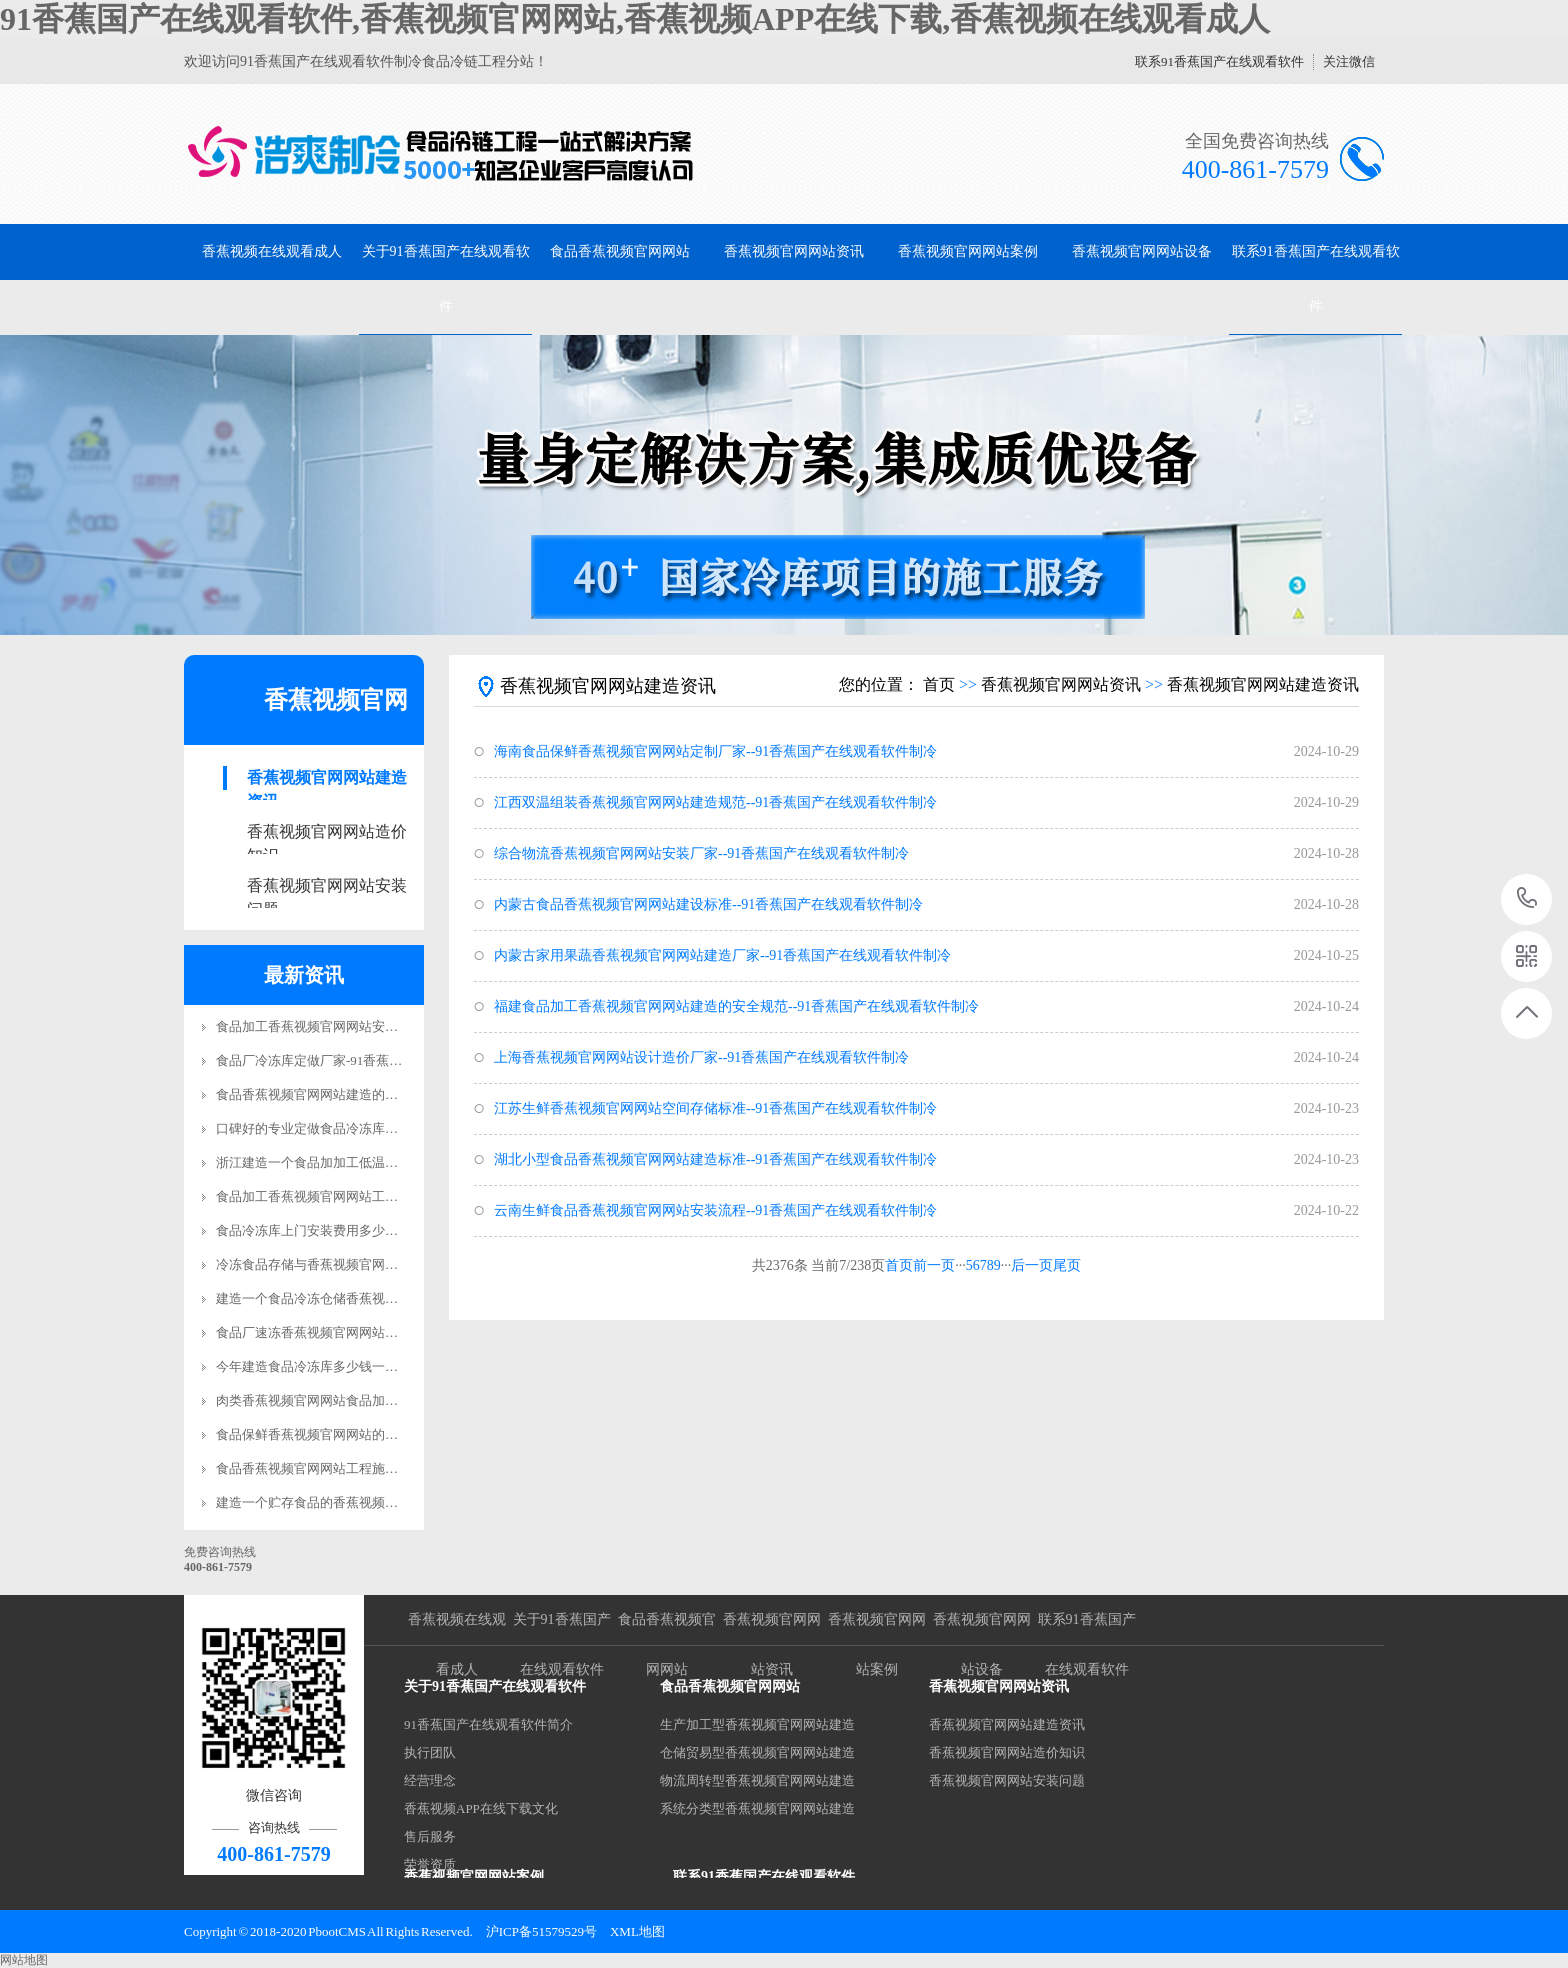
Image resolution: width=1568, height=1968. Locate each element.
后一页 (1032, 1265)
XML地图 (637, 1931)
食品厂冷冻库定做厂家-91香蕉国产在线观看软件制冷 (367, 1060)
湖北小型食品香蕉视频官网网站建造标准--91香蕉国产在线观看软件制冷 (715, 1159)
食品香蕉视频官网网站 (620, 251)
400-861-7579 (1527, 899)
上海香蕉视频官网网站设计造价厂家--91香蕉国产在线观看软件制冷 (701, 1057)
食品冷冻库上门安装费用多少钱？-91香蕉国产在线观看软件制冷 (400, 1230)
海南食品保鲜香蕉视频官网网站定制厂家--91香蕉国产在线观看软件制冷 (715, 751)
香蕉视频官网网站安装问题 (327, 887)
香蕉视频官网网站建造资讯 (327, 779)
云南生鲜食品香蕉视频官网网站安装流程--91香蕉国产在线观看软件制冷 (715, 1210)
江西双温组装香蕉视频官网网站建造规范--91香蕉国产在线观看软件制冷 (715, 802)
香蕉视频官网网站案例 (968, 251)
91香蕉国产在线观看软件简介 (488, 1724)
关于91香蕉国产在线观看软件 (446, 279)
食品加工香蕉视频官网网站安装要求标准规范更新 (359, 1026)
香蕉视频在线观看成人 (272, 251)
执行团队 (430, 1752)
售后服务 (430, 1836)
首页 (939, 684)
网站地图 (24, 1960)
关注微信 (1349, 61)
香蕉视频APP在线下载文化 (481, 1808)
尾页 (1067, 1265)
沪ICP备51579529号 (541, 1931)
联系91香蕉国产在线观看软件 (1219, 61)
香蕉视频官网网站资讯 (794, 251)
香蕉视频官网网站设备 (1142, 251)
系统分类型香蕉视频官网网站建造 (757, 1808)
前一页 (934, 1265)
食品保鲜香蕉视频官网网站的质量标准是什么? (349, 1434)
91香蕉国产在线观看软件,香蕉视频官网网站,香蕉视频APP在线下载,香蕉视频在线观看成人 (635, 19)
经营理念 (430, 1780)
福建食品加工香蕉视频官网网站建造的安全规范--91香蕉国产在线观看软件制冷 (736, 1006)
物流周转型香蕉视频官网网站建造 (757, 1780)
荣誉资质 (430, 1864)
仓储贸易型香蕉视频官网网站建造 (757, 1752)
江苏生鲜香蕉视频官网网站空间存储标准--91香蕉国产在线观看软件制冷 (715, 1108)
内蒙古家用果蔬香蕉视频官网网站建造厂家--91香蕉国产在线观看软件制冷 (722, 955)
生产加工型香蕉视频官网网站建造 (757, 1724)
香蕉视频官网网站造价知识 (327, 833)
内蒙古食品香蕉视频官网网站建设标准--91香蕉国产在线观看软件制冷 (708, 904)
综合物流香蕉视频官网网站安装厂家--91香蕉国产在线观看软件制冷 (701, 853)
